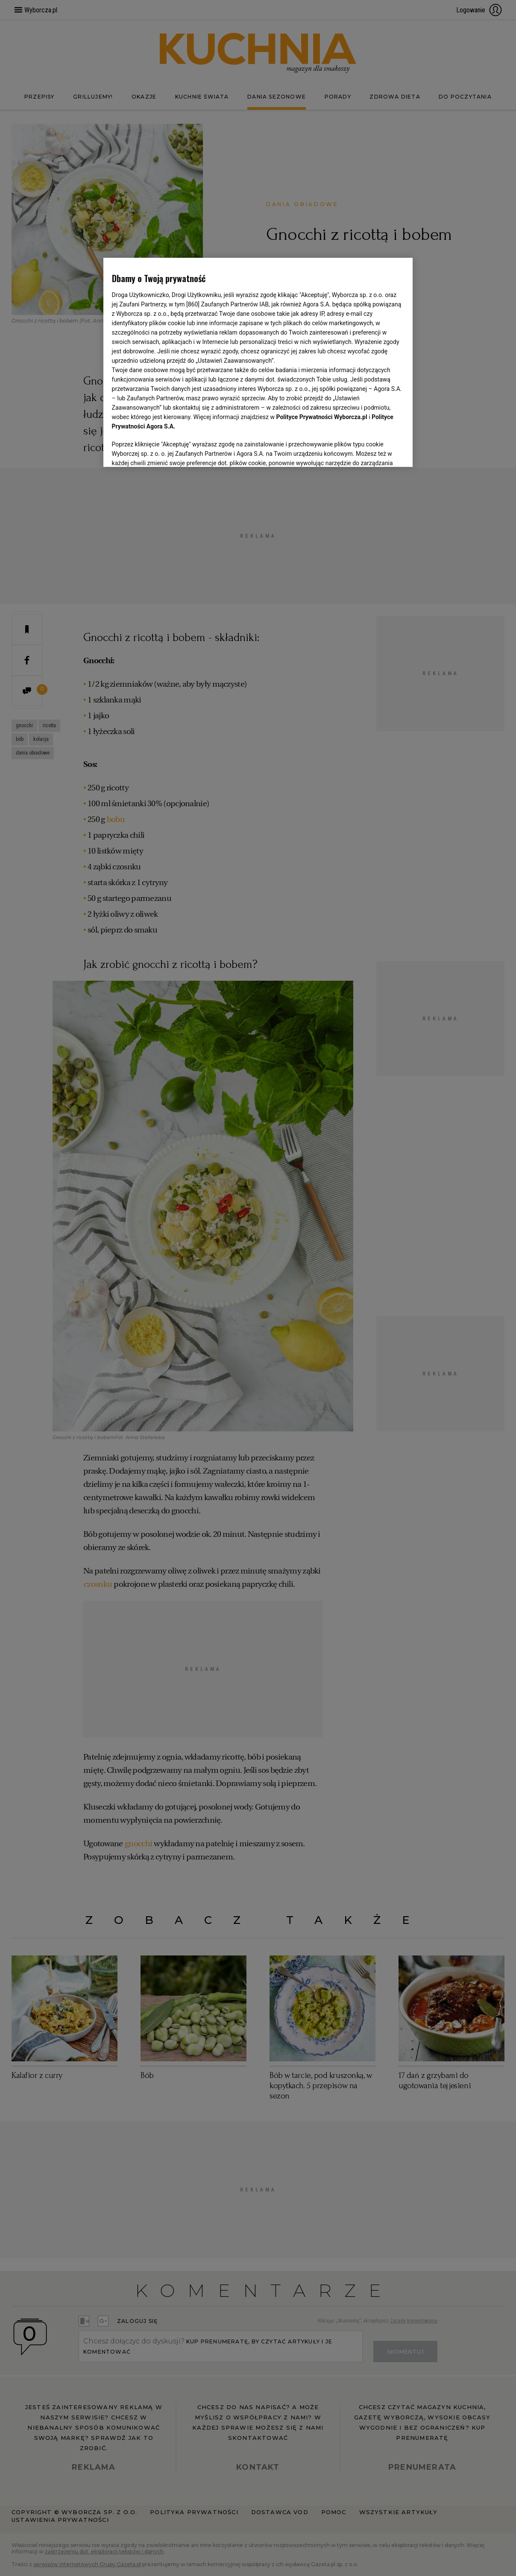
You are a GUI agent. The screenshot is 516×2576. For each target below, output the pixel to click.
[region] (258, 362)
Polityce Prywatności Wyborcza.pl (321, 417)
